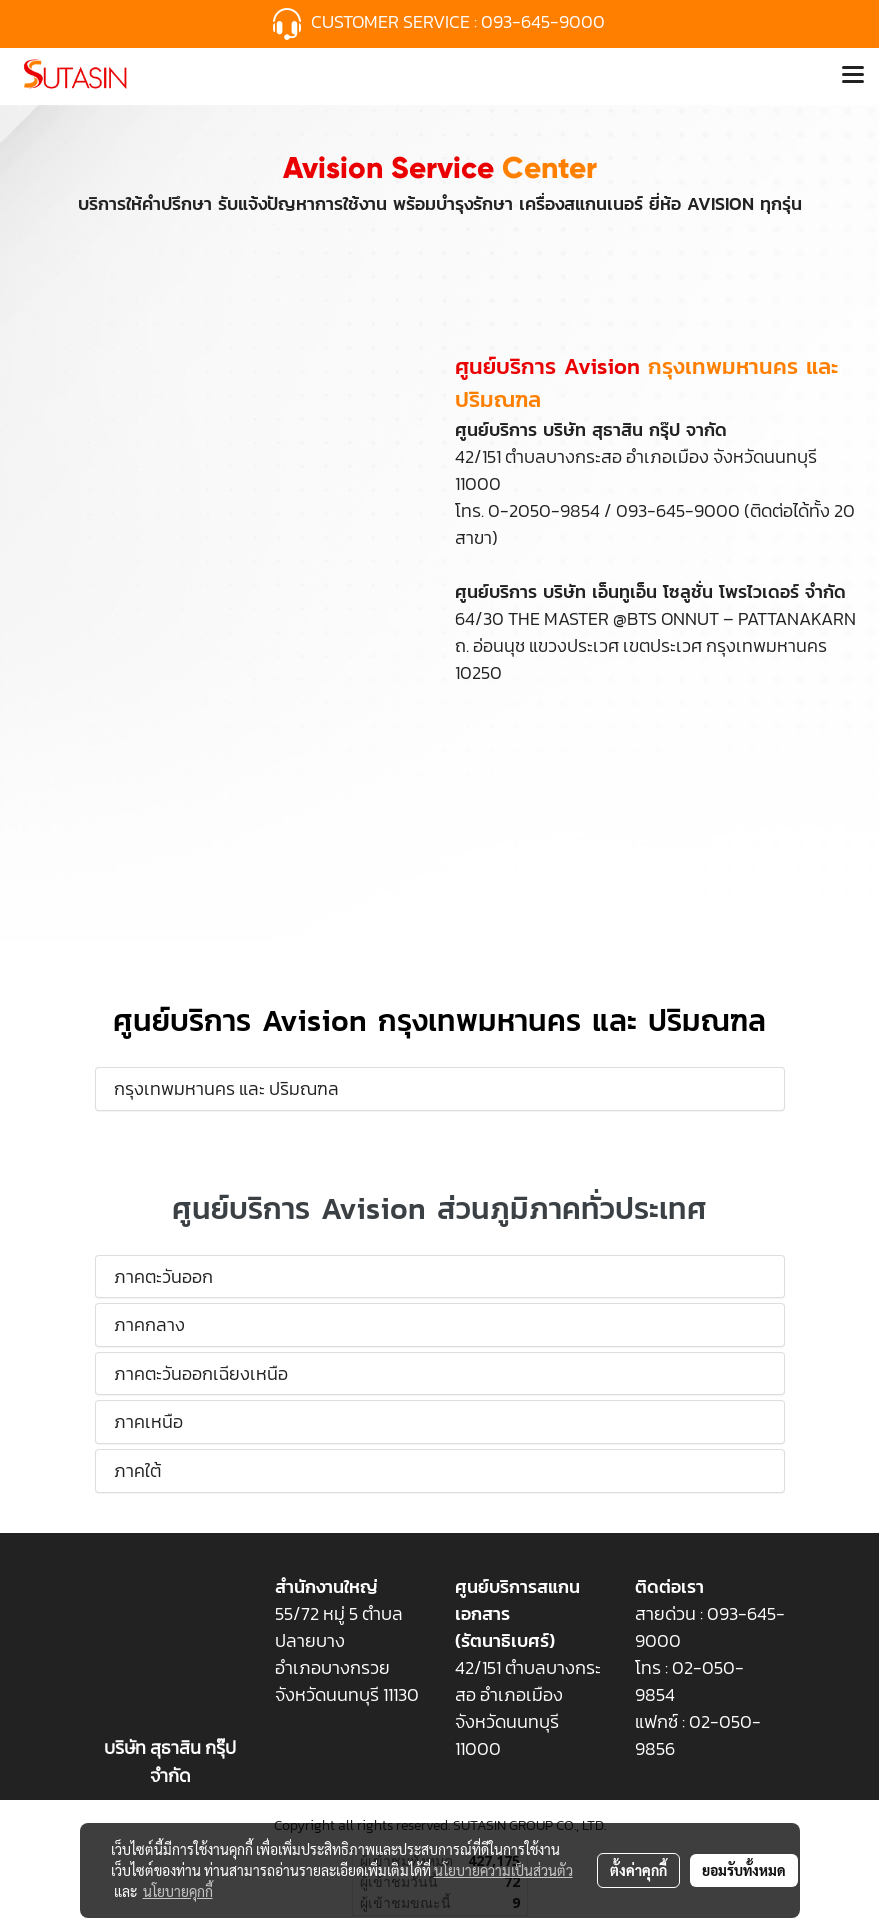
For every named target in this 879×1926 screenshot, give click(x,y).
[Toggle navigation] (853, 76)
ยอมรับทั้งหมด (744, 1870)
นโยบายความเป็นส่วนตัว (503, 1870)
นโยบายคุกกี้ (178, 1891)
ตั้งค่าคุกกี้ (638, 1870)
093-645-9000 (545, 21)
